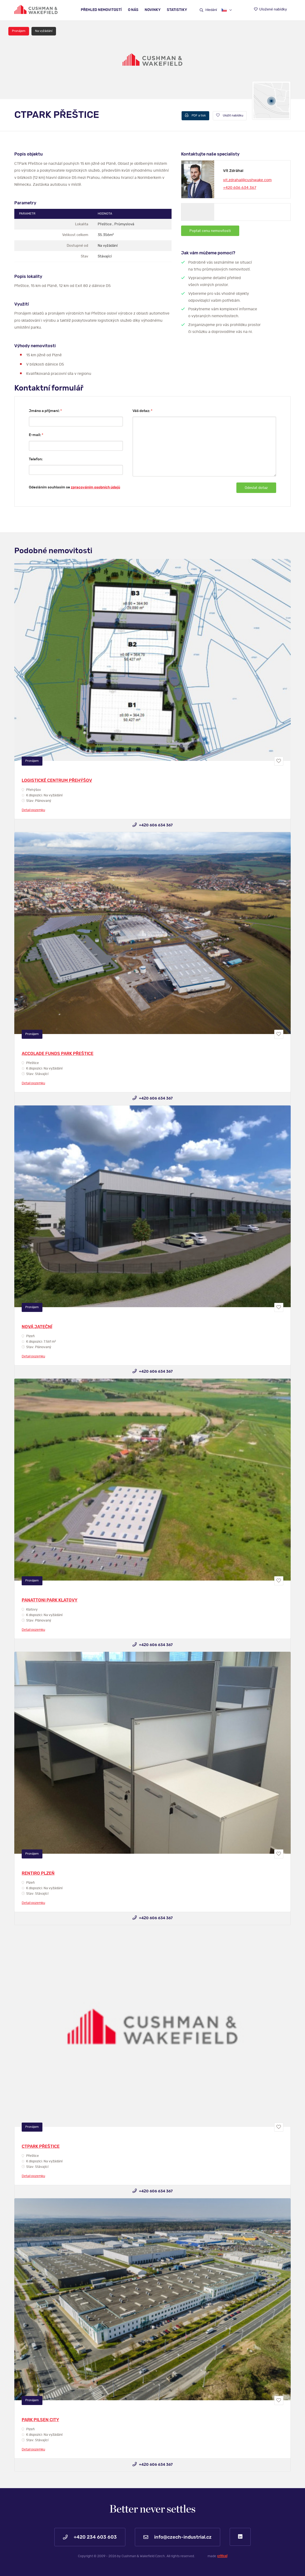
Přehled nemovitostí (101, 10)
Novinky (153, 10)
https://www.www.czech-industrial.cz (36, 9)
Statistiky (177, 10)
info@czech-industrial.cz (177, 2537)
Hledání (208, 10)
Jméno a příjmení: (45, 411)
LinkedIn (240, 2536)
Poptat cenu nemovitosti (210, 231)
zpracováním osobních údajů (95, 487)
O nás (133, 10)
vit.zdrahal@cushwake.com (247, 180)
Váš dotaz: (142, 411)
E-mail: (36, 435)
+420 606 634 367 (239, 188)
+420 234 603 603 (90, 2537)
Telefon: (36, 459)
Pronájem (18, 31)
